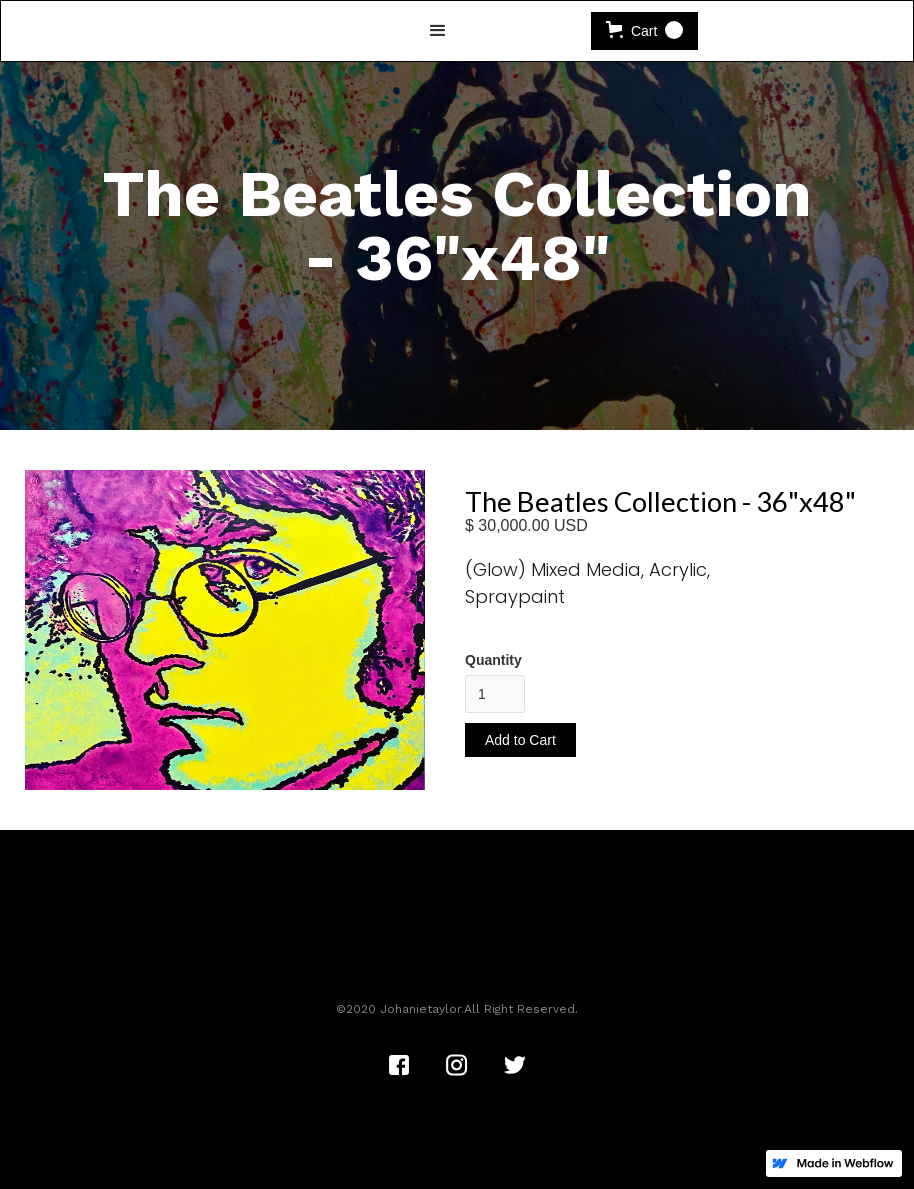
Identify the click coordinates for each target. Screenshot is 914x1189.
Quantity (493, 660)
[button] (438, 31)
